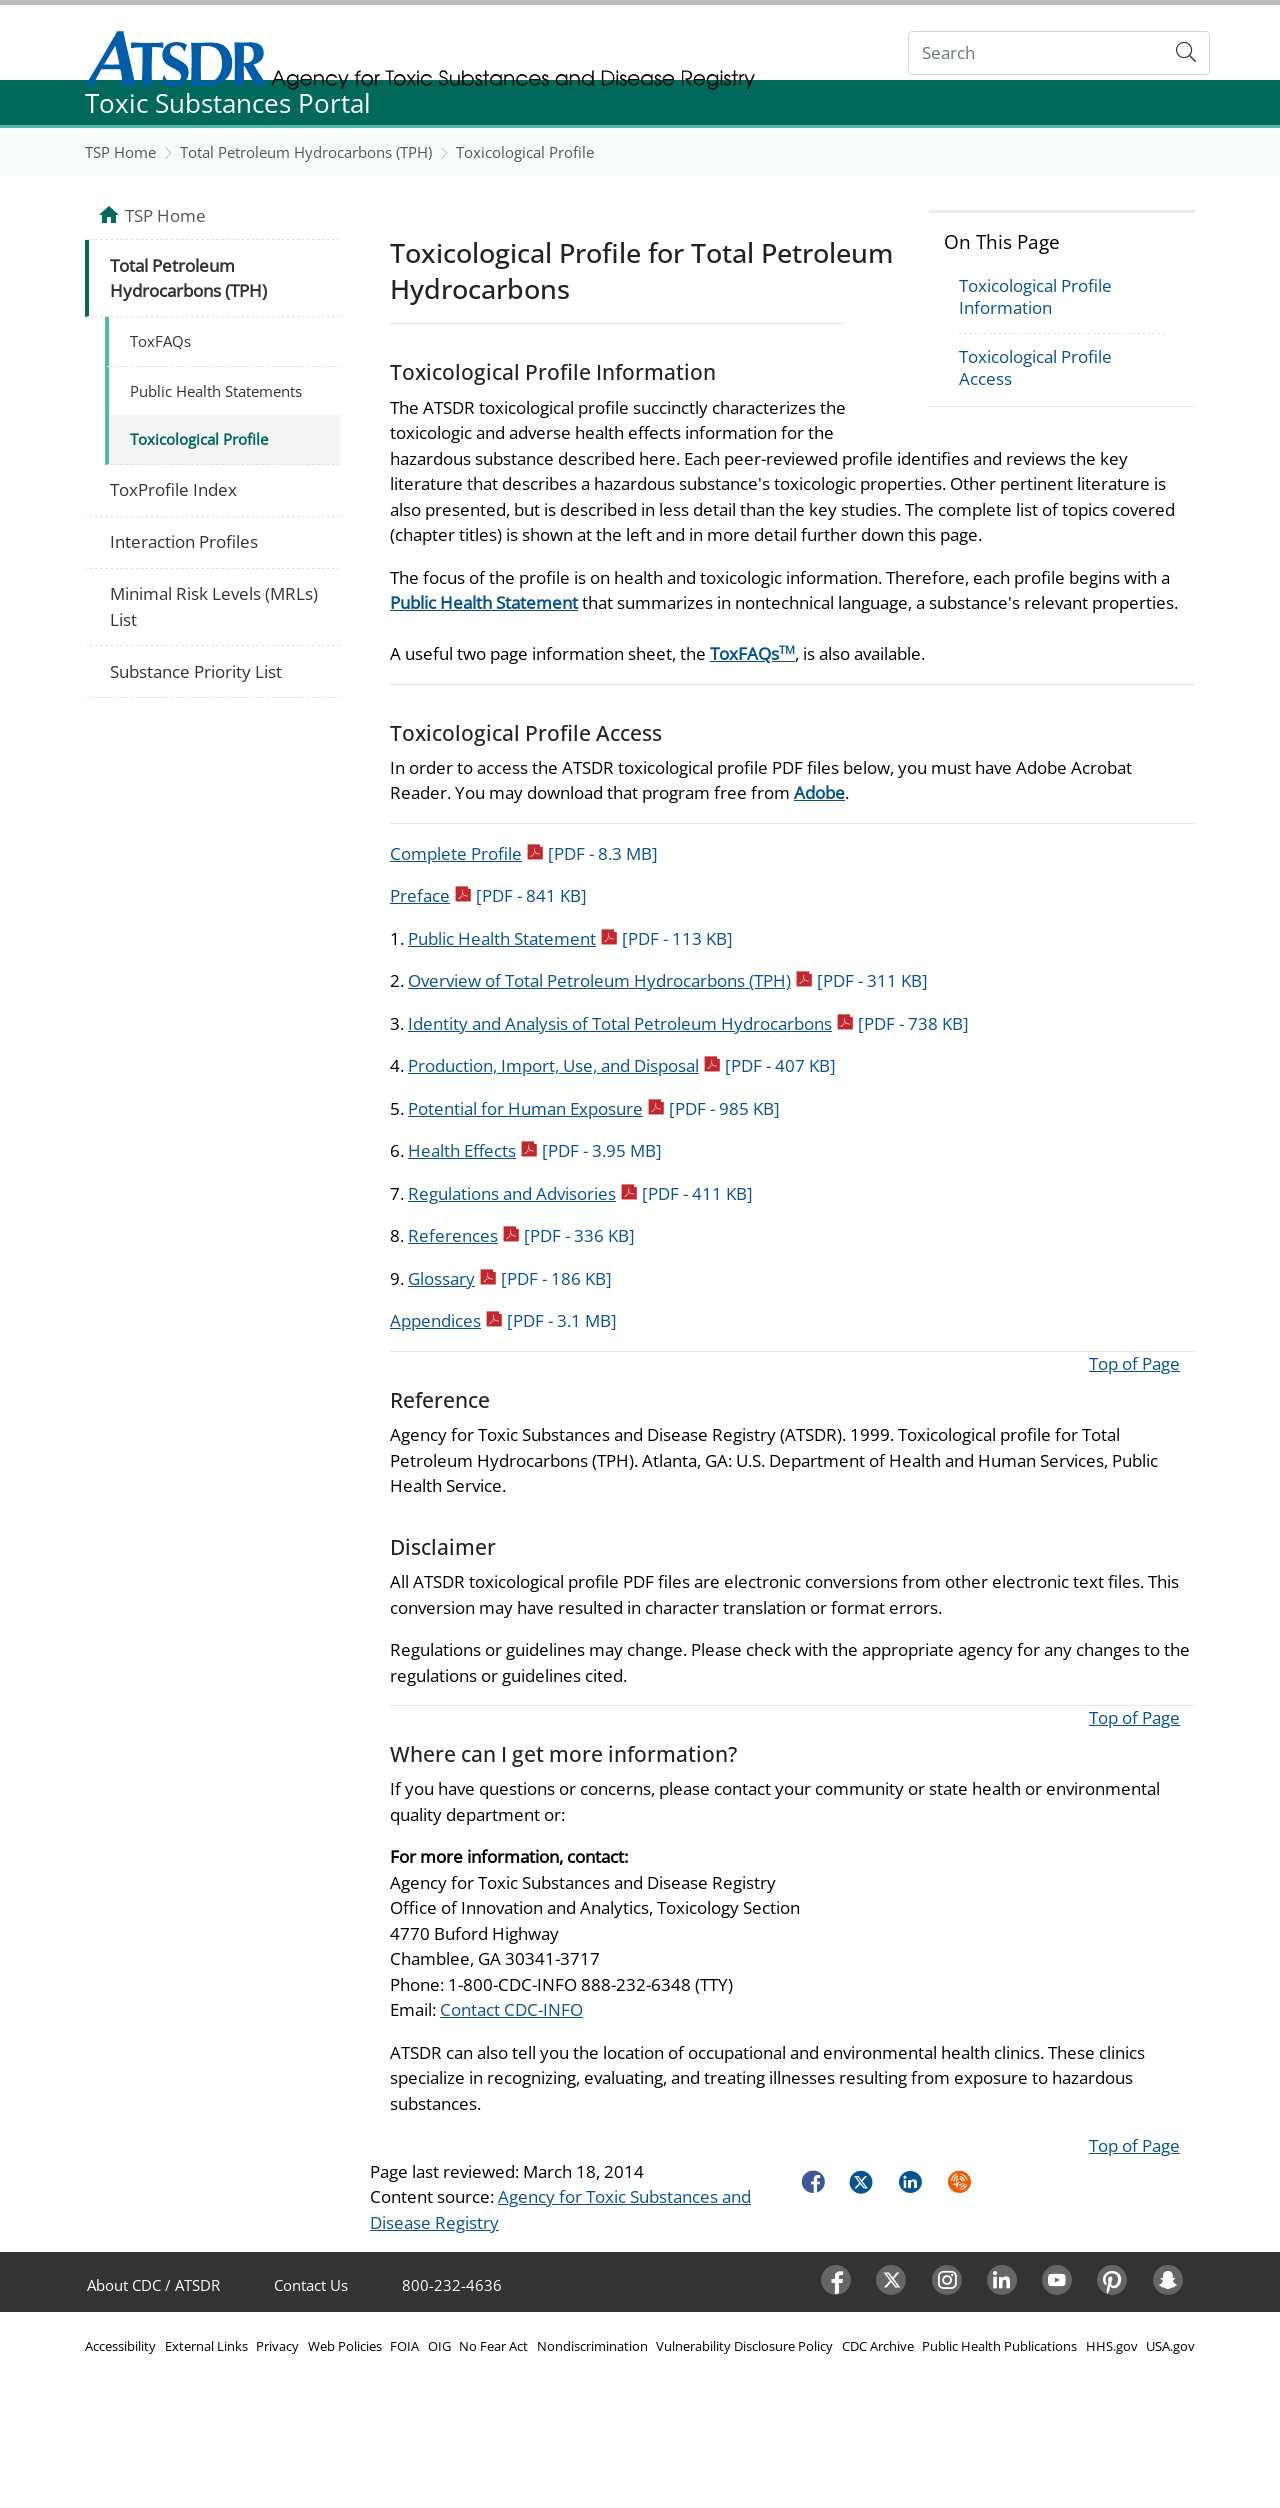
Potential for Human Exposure (594, 1108)
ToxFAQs (752, 653)
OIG (439, 2346)
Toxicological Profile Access (1035, 367)
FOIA (404, 2346)
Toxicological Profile (525, 152)
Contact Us (311, 2285)
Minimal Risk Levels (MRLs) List (214, 606)
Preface (488, 895)
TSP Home (120, 152)
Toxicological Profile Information (1035, 296)
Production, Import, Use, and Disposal (622, 1065)
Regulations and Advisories (580, 1193)
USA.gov (1170, 2346)
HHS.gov (1112, 2346)
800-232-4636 (452, 2285)
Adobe (819, 792)
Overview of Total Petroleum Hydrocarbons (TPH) (668, 980)
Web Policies (345, 2346)
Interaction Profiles (184, 541)
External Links (206, 2346)
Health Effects (535, 1150)
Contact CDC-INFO (511, 2009)
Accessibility (120, 2346)
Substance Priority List (196, 671)
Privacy (277, 2346)
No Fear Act (493, 2346)
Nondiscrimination (592, 2346)
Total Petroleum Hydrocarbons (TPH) (306, 152)
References (521, 1235)
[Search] (1036, 53)
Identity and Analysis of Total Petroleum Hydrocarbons (688, 1023)
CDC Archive (878, 2346)
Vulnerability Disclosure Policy (744, 2346)
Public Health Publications (999, 2346)
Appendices (503, 1320)
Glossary (510, 1278)
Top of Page (1134, 1363)
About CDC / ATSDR (153, 2285)
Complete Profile (524, 853)
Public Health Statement (484, 602)
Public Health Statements (216, 391)
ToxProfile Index (173, 489)
